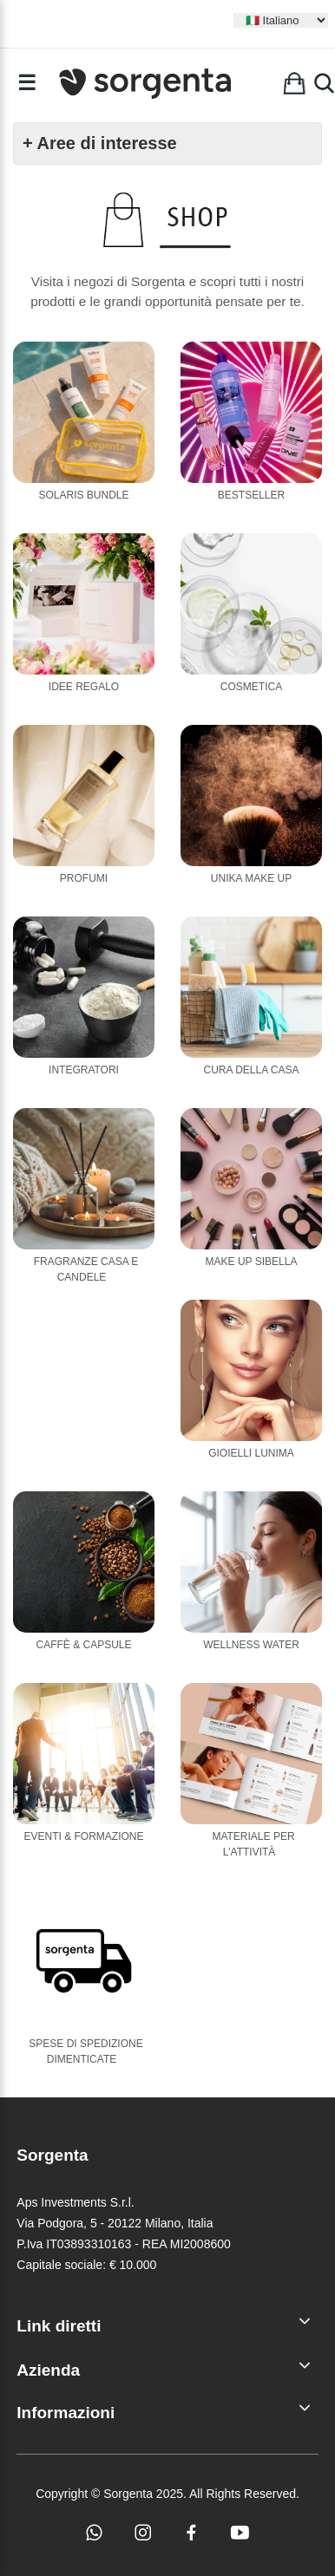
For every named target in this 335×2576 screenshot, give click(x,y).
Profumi (84, 878)
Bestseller (251, 495)
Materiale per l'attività (253, 1844)
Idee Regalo (84, 687)
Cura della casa (251, 1070)
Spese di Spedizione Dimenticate (85, 2051)
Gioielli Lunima (251, 1453)
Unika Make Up (251, 878)
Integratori (84, 1070)
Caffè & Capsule (83, 1645)
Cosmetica (251, 687)
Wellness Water (251, 1645)
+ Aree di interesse (100, 143)
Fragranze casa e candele (86, 1269)
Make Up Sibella (252, 1261)
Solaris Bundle (83, 495)
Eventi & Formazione (83, 1836)
